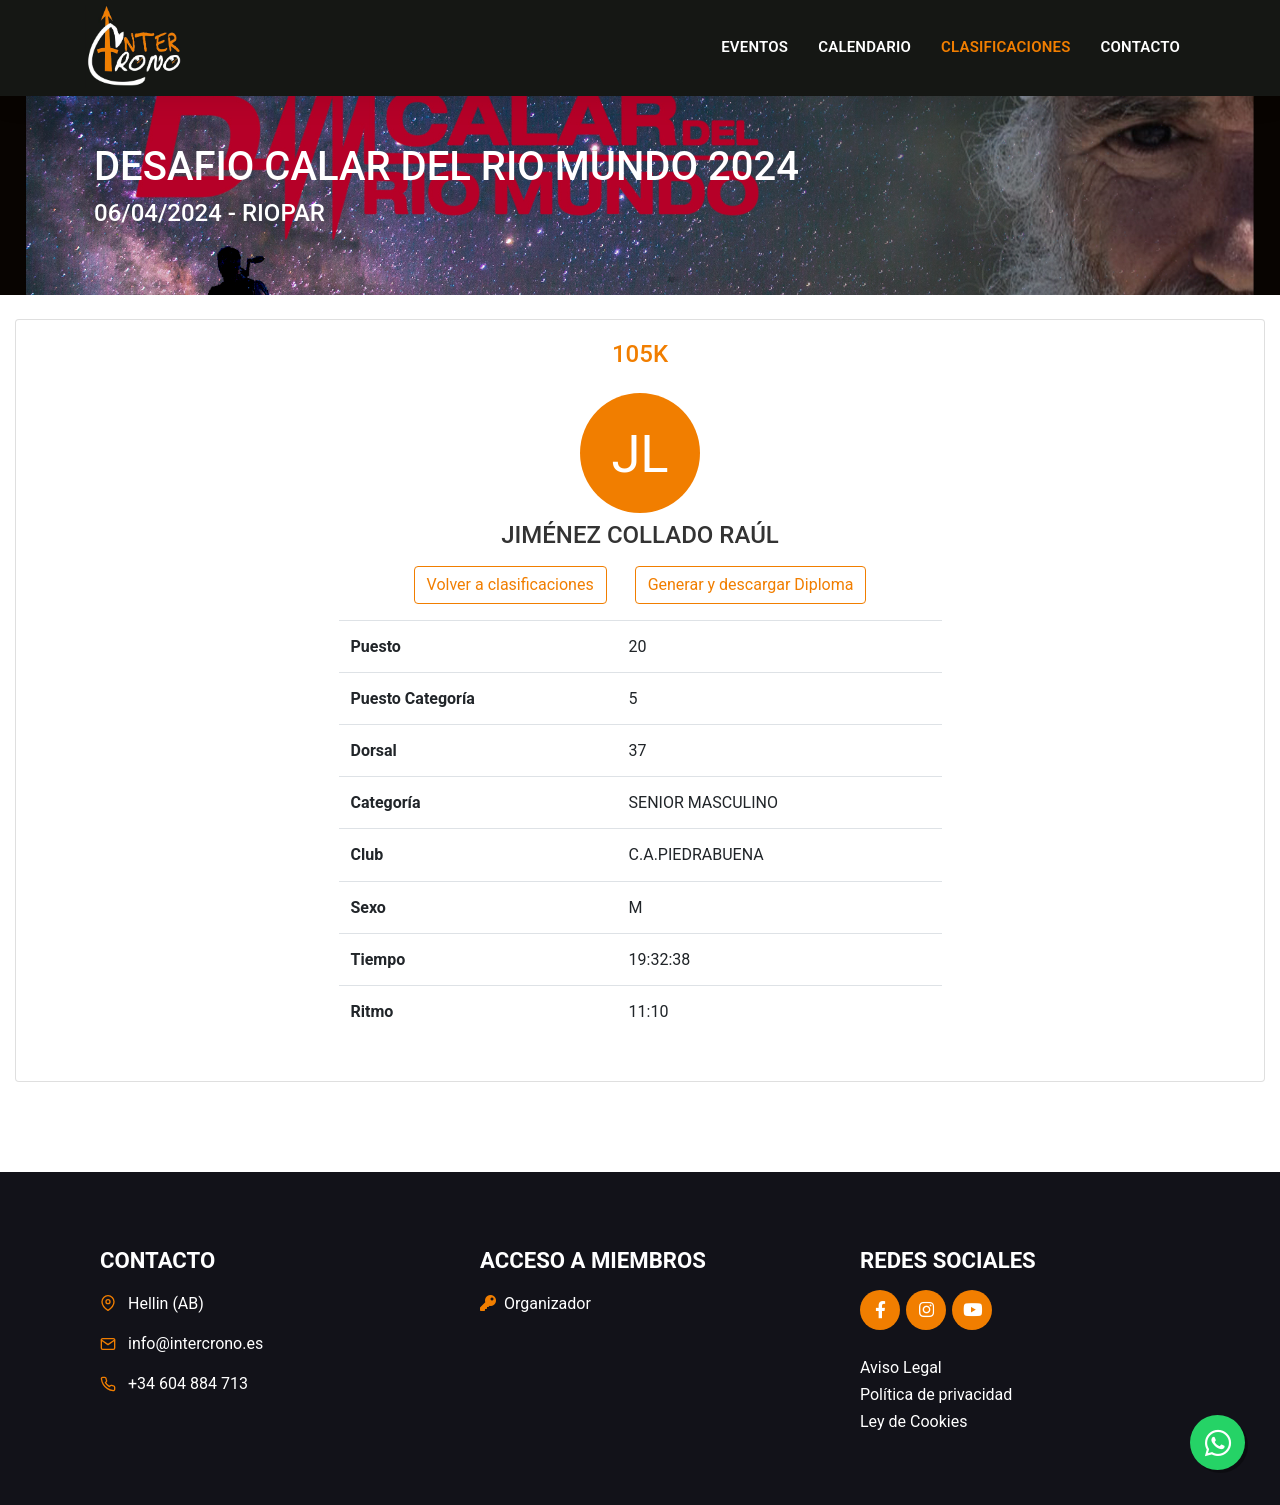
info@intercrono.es (195, 1343)
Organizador (535, 1303)
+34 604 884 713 (188, 1383)
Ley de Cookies (913, 1421)
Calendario (864, 47)
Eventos (754, 47)
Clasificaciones (1006, 47)
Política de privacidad (936, 1394)
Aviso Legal (901, 1367)
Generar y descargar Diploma (751, 584)
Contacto (1140, 47)
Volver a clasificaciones (510, 584)
